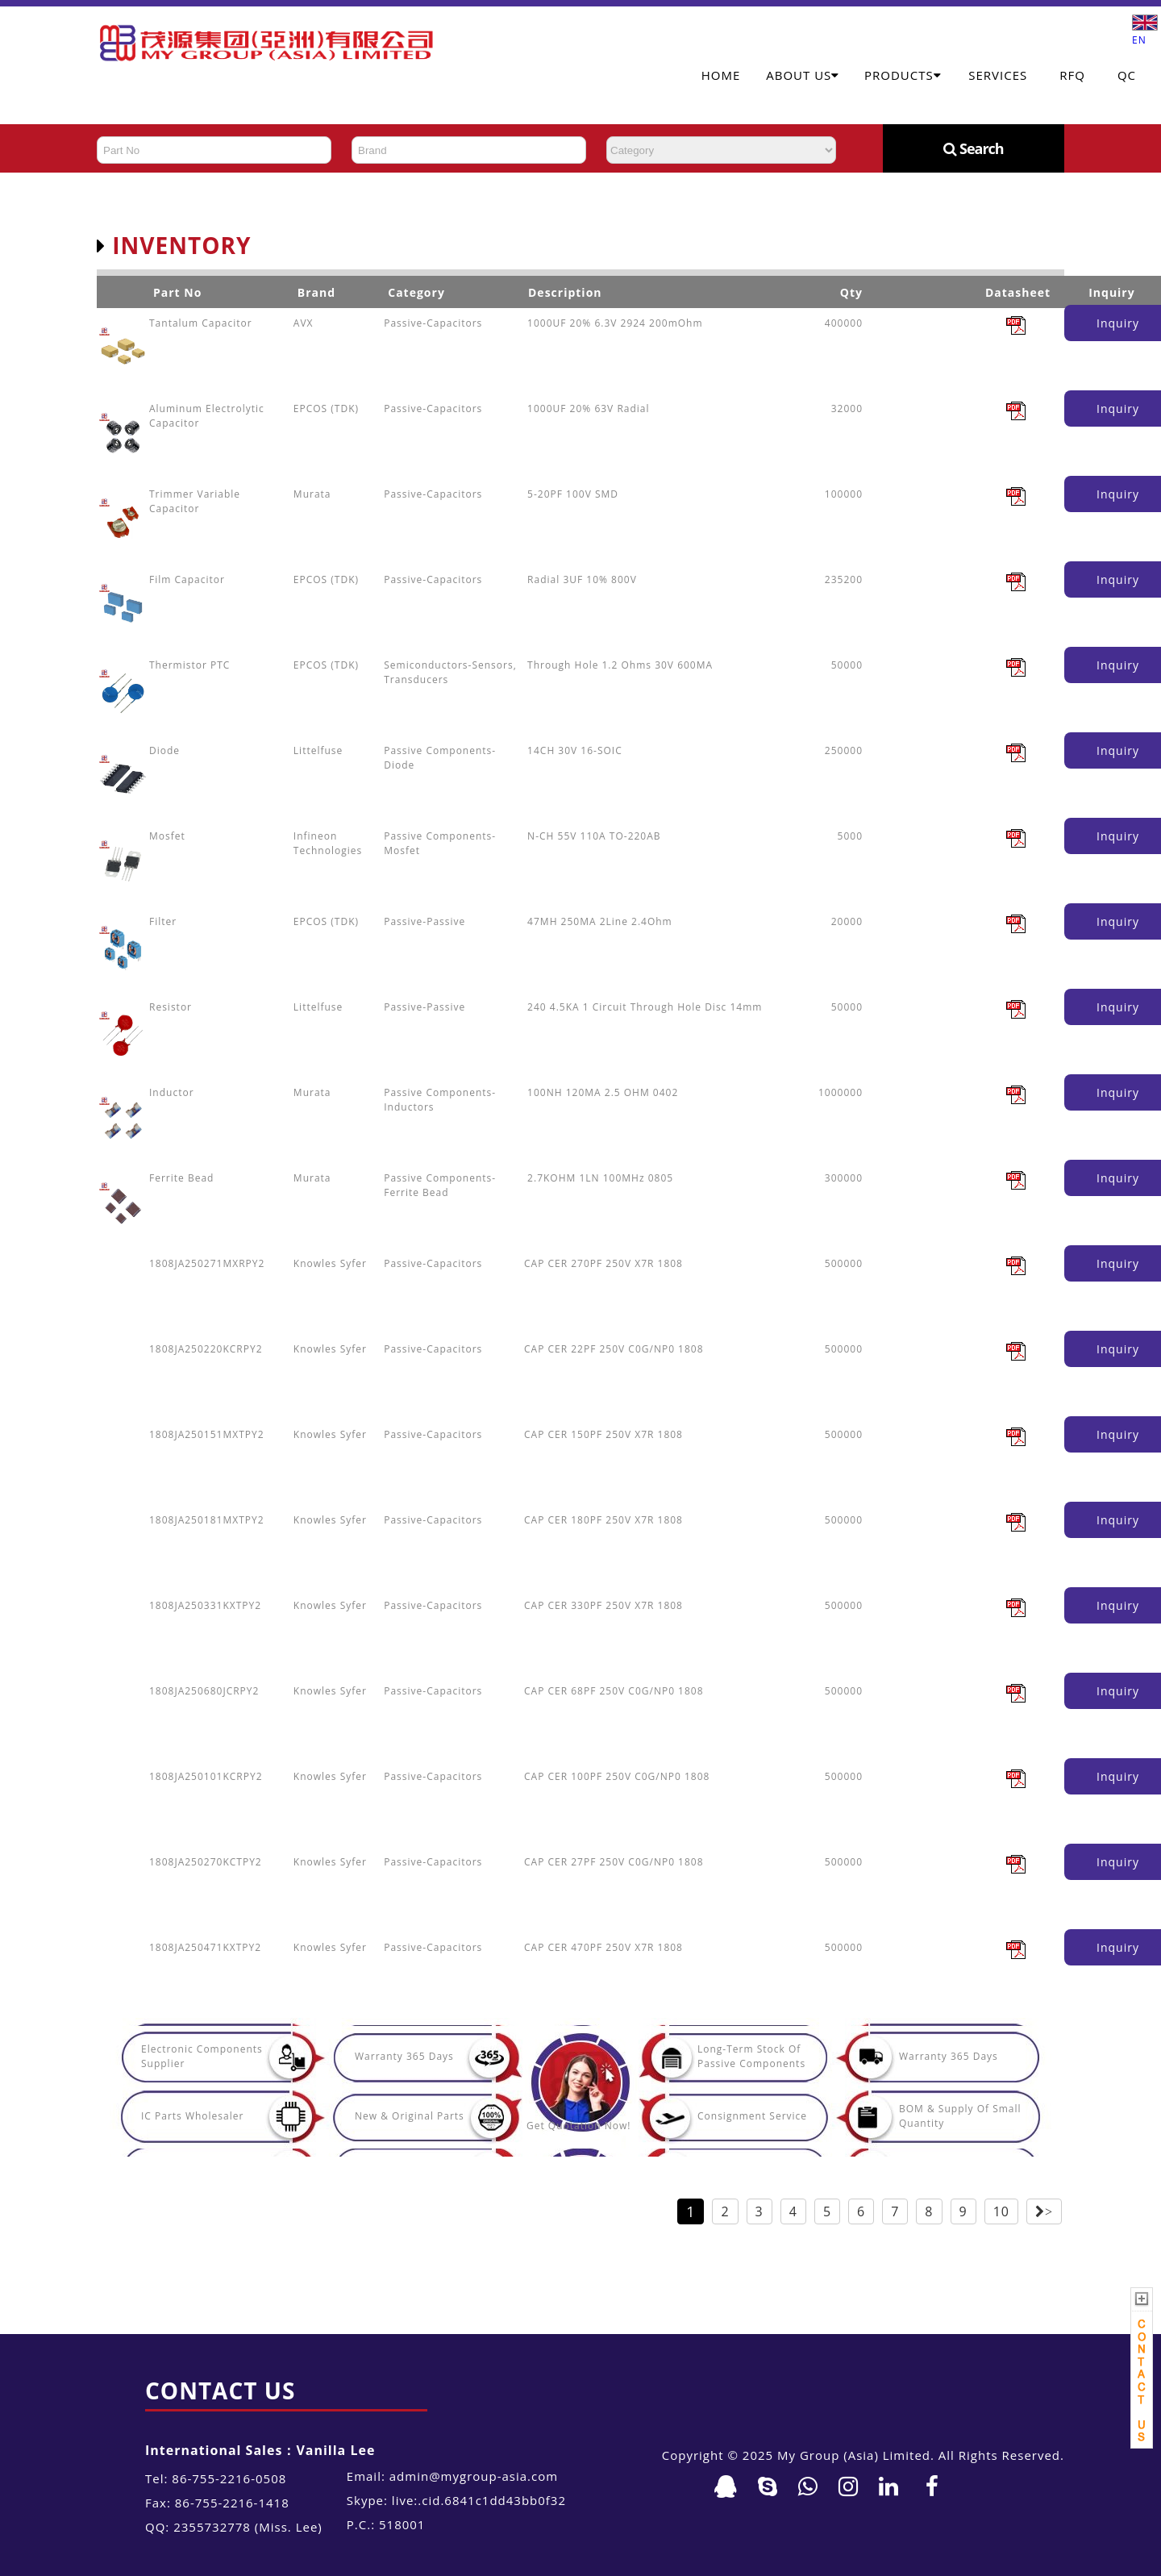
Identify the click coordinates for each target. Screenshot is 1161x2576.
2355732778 (212, 2527)
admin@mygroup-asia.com (473, 2476)
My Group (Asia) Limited (853, 2455)
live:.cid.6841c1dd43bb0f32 (479, 2500)
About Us (802, 75)
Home (721, 75)
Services (997, 75)
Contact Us (220, 2390)
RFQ (1072, 75)
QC (1126, 75)
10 (1001, 2211)
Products (903, 75)
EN (1145, 33)
